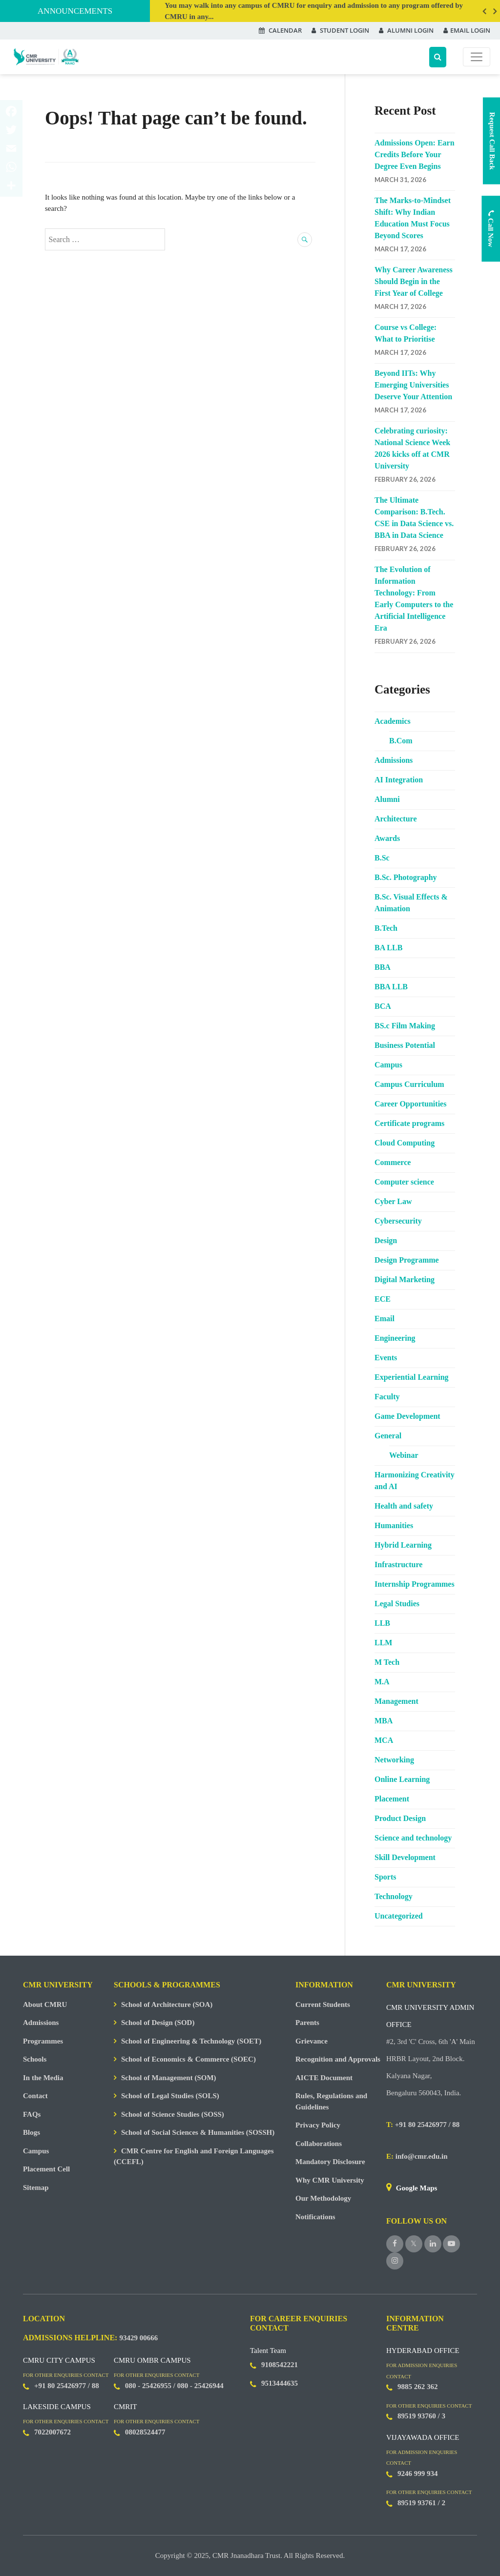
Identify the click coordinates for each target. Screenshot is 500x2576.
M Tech (387, 1662)
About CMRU (45, 2004)
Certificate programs (409, 1123)
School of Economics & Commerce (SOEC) (188, 2059)
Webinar (403, 1455)
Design (386, 1240)
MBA (384, 1721)
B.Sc (382, 858)
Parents (307, 2022)
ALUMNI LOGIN (406, 30)
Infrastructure (398, 1564)
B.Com (401, 740)
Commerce (393, 1162)
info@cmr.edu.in (417, 2156)
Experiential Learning (412, 1377)
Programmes (43, 2041)
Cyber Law (393, 1201)
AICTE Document (324, 2078)
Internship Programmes (415, 1584)
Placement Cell (46, 2169)
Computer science (404, 1182)
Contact (35, 2096)
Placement (392, 1799)
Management (396, 1701)
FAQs (32, 2114)
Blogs (31, 2132)
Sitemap (36, 2187)
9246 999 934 (417, 2473)
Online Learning (402, 1779)
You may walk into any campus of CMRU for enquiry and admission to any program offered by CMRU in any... (314, 10)
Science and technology (413, 1838)
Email (385, 1318)
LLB (382, 1623)
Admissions (394, 760)
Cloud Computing (405, 1143)
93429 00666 (138, 2338)
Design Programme (407, 1260)
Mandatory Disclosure (330, 2162)
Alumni (387, 799)
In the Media (43, 2078)
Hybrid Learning (403, 1545)
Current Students (322, 2004)
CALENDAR (280, 30)
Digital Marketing (405, 1279)
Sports (385, 1877)
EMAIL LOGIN (466, 30)
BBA (383, 967)
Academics (393, 721)
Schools (34, 2059)
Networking (394, 1760)
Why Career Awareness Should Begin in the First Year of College (414, 281)
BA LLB (388, 947)
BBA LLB (391, 986)
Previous (484, 11)
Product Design (400, 1818)
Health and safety (404, 1506)
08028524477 (145, 2432)
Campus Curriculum (409, 1084)
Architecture (396, 819)
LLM (383, 1642)
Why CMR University (329, 2180)
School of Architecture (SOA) (166, 2004)
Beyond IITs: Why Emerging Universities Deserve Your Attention (413, 385)
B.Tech (386, 928)
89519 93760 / (419, 2416)
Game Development (407, 1416)
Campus (388, 1065)
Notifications (315, 2217)
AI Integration (399, 780)
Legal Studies (397, 1603)
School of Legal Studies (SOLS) (170, 2096)
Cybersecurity (398, 1221)
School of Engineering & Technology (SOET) (191, 2041)
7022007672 (52, 2432)
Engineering (395, 1338)
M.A (382, 1681)
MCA (384, 1740)
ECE (383, 1299)
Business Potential (405, 1045)
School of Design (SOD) (157, 2022)
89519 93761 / (419, 2503)
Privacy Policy (317, 2125)
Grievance (311, 2041)
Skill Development (405, 1857)
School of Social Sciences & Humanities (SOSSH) (197, 2132)
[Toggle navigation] (476, 56)
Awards (387, 838)
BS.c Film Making (405, 1026)
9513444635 (279, 2383)
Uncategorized (399, 1916)
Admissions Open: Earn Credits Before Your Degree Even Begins (415, 154)
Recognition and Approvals (337, 2059)
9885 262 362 (417, 2387)
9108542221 (279, 2365)
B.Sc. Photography (406, 877)
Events (386, 1357)
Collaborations (318, 2143)
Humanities (394, 1525)
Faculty (387, 1396)
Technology (394, 1896)
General (388, 1435)
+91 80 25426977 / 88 (422, 2124)
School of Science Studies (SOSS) (172, 2114)
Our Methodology (323, 2198)
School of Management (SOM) (168, 2078)
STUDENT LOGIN (340, 30)
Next (495, 11)
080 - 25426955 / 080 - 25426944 (174, 2386)
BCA (383, 1006)
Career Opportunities (410, 1104)
